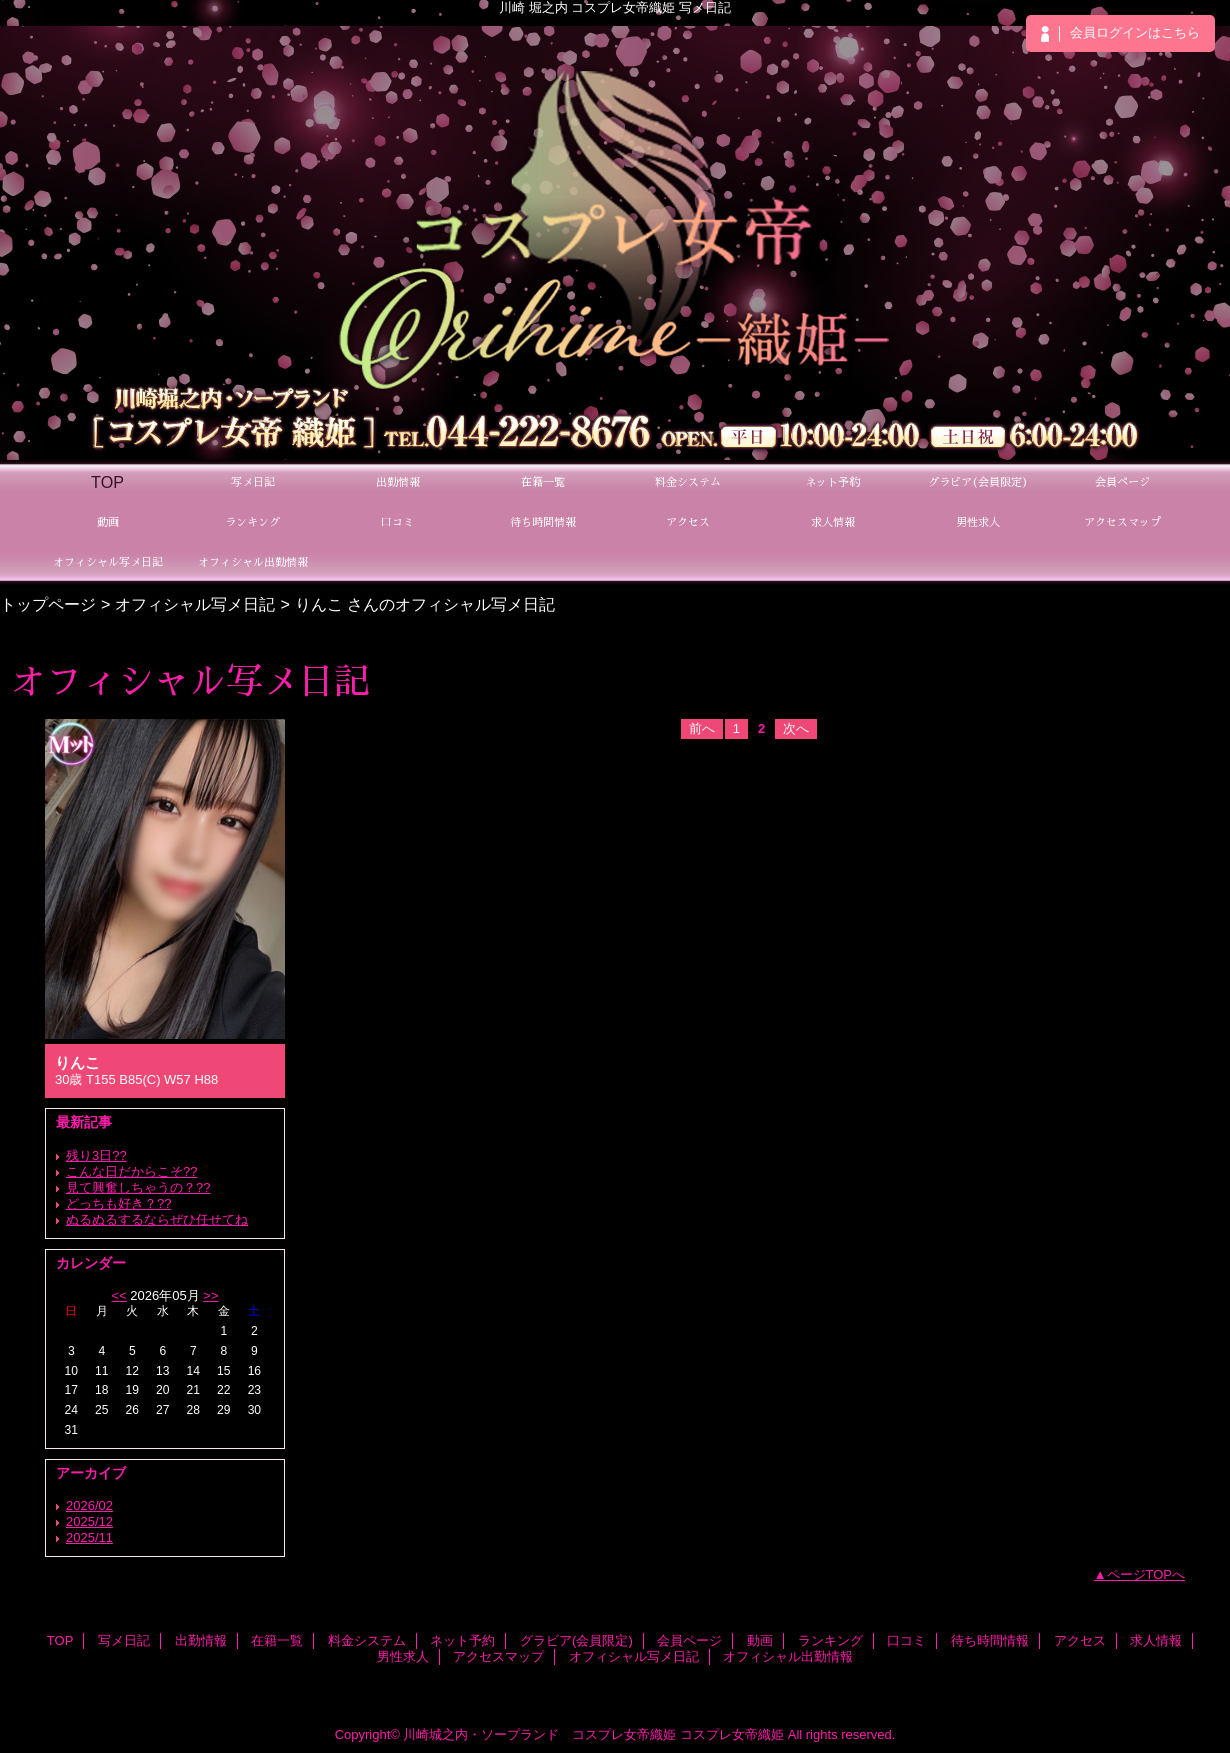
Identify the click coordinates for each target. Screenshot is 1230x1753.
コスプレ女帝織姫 (732, 1734)
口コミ (906, 1640)
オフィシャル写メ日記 (195, 604)
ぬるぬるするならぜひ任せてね (157, 1219)
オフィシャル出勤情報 (788, 1656)
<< (118, 1295)
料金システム (367, 1640)
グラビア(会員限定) (576, 1640)
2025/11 (89, 1537)
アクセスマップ (498, 1656)
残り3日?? (96, 1155)
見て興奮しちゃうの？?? (138, 1187)
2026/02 (89, 1505)
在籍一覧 (277, 1640)
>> (210, 1295)
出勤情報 (201, 1640)
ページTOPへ (1146, 1574)
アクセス (1080, 1640)
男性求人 (403, 1656)
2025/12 (89, 1521)
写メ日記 (124, 1640)
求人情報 (1156, 1640)
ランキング (830, 1640)
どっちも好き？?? (118, 1203)
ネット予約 (462, 1640)
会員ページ (689, 1640)
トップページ (48, 604)
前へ (702, 728)
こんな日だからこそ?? (131, 1171)
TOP (107, 482)
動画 (760, 1640)
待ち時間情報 (990, 1640)
